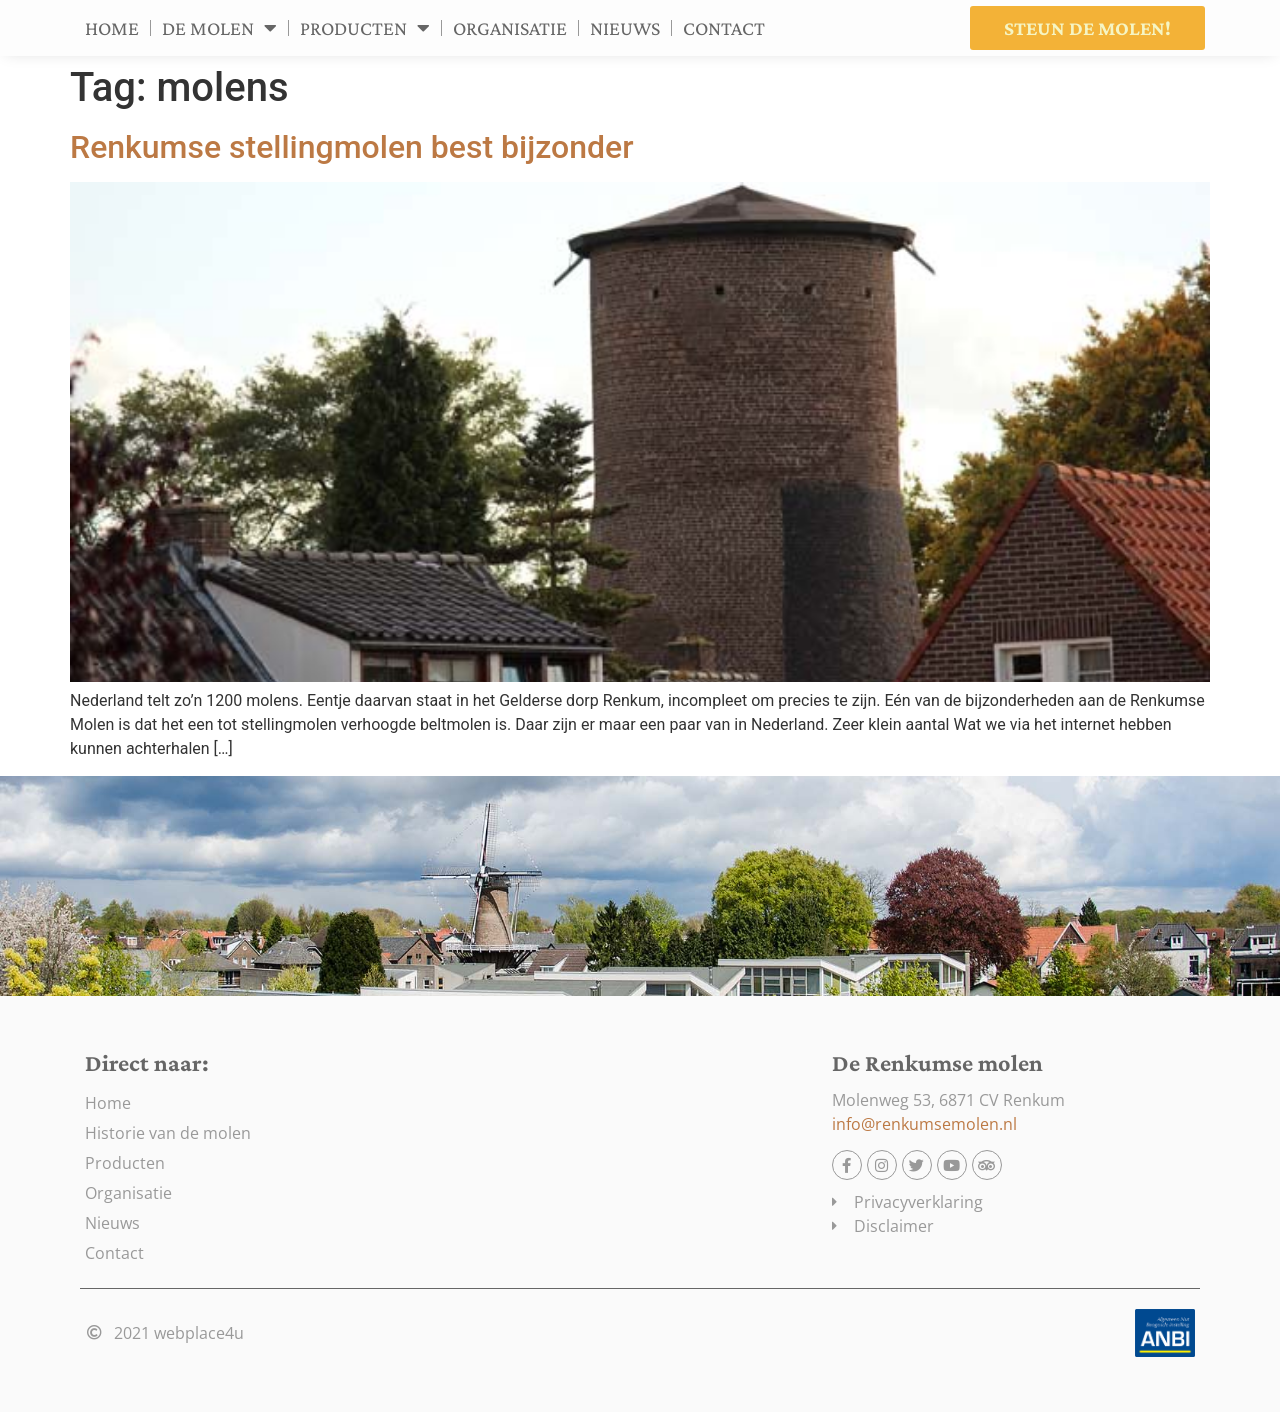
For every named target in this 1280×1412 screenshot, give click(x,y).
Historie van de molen (168, 1133)
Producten (365, 28)
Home (112, 28)
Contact (724, 28)
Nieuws (625, 28)
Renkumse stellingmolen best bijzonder (351, 147)
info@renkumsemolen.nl (924, 1124)
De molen (219, 28)
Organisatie (510, 28)
